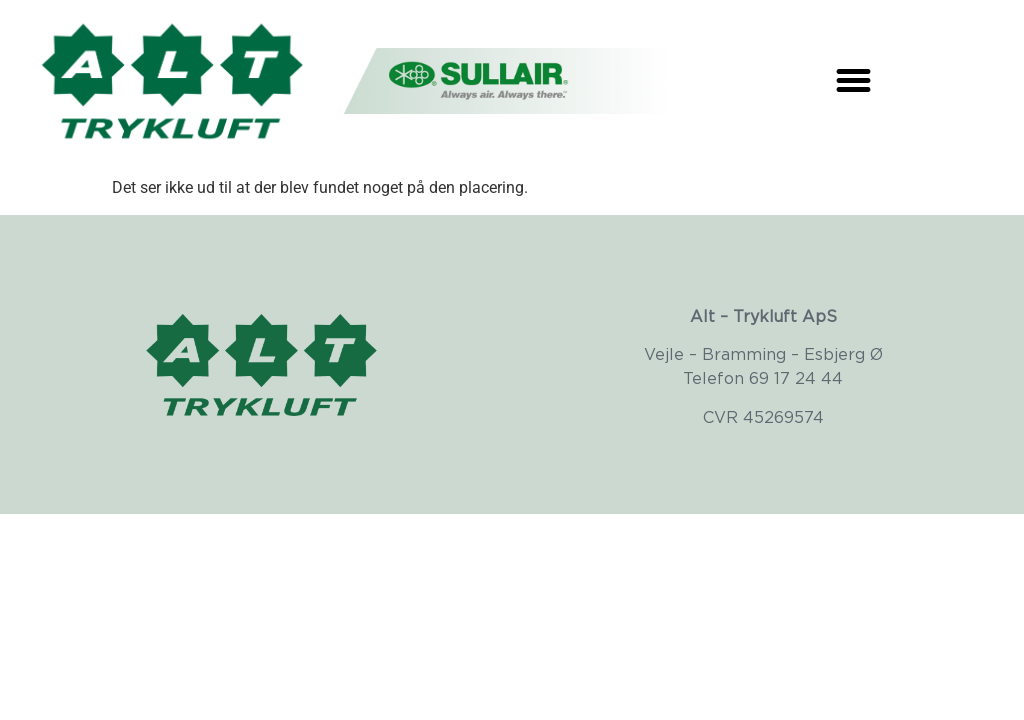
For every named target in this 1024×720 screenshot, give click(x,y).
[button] (854, 80)
